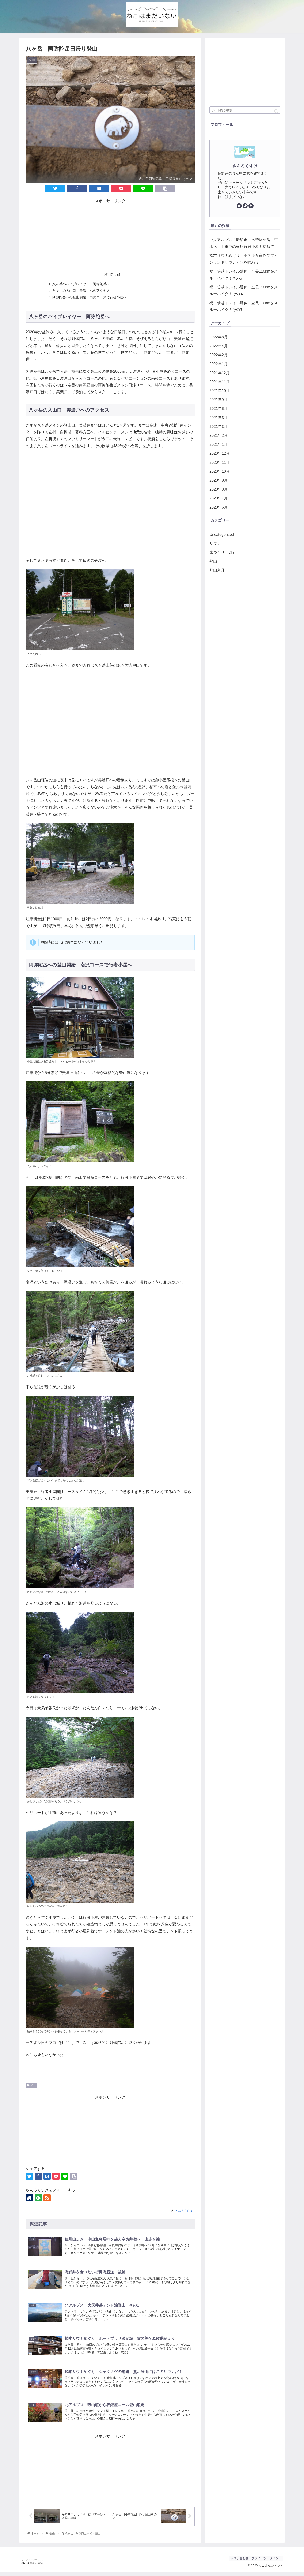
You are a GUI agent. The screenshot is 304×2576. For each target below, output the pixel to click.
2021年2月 (218, 435)
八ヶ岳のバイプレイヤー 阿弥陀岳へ (81, 284)
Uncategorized (221, 534)
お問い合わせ (238, 2562)
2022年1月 (218, 364)
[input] (244, 110)
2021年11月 (219, 382)
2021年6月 (218, 418)
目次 (104, 274)
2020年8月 (218, 489)
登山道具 (217, 570)
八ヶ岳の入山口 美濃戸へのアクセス (81, 291)
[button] (276, 111)
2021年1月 (218, 444)
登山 (31, 2086)
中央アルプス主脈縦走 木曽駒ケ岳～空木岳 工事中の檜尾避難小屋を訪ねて (243, 243)
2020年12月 (219, 453)
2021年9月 (218, 400)
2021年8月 (218, 409)
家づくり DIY (222, 552)
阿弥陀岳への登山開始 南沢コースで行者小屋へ (89, 298)
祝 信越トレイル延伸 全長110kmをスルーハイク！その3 (243, 306)
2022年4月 (218, 346)
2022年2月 (218, 355)
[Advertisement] (110, 233)
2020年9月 (218, 480)
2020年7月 (218, 498)
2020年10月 (219, 471)
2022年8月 (218, 337)
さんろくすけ (245, 166)
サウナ (215, 543)
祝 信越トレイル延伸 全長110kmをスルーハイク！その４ (243, 290)
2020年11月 (219, 462)
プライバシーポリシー (266, 2562)
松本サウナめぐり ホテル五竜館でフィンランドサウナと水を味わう (243, 258)
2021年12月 (219, 373)
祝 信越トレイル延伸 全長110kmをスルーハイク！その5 (243, 274)
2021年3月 (218, 426)
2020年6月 (218, 507)
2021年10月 (219, 391)
